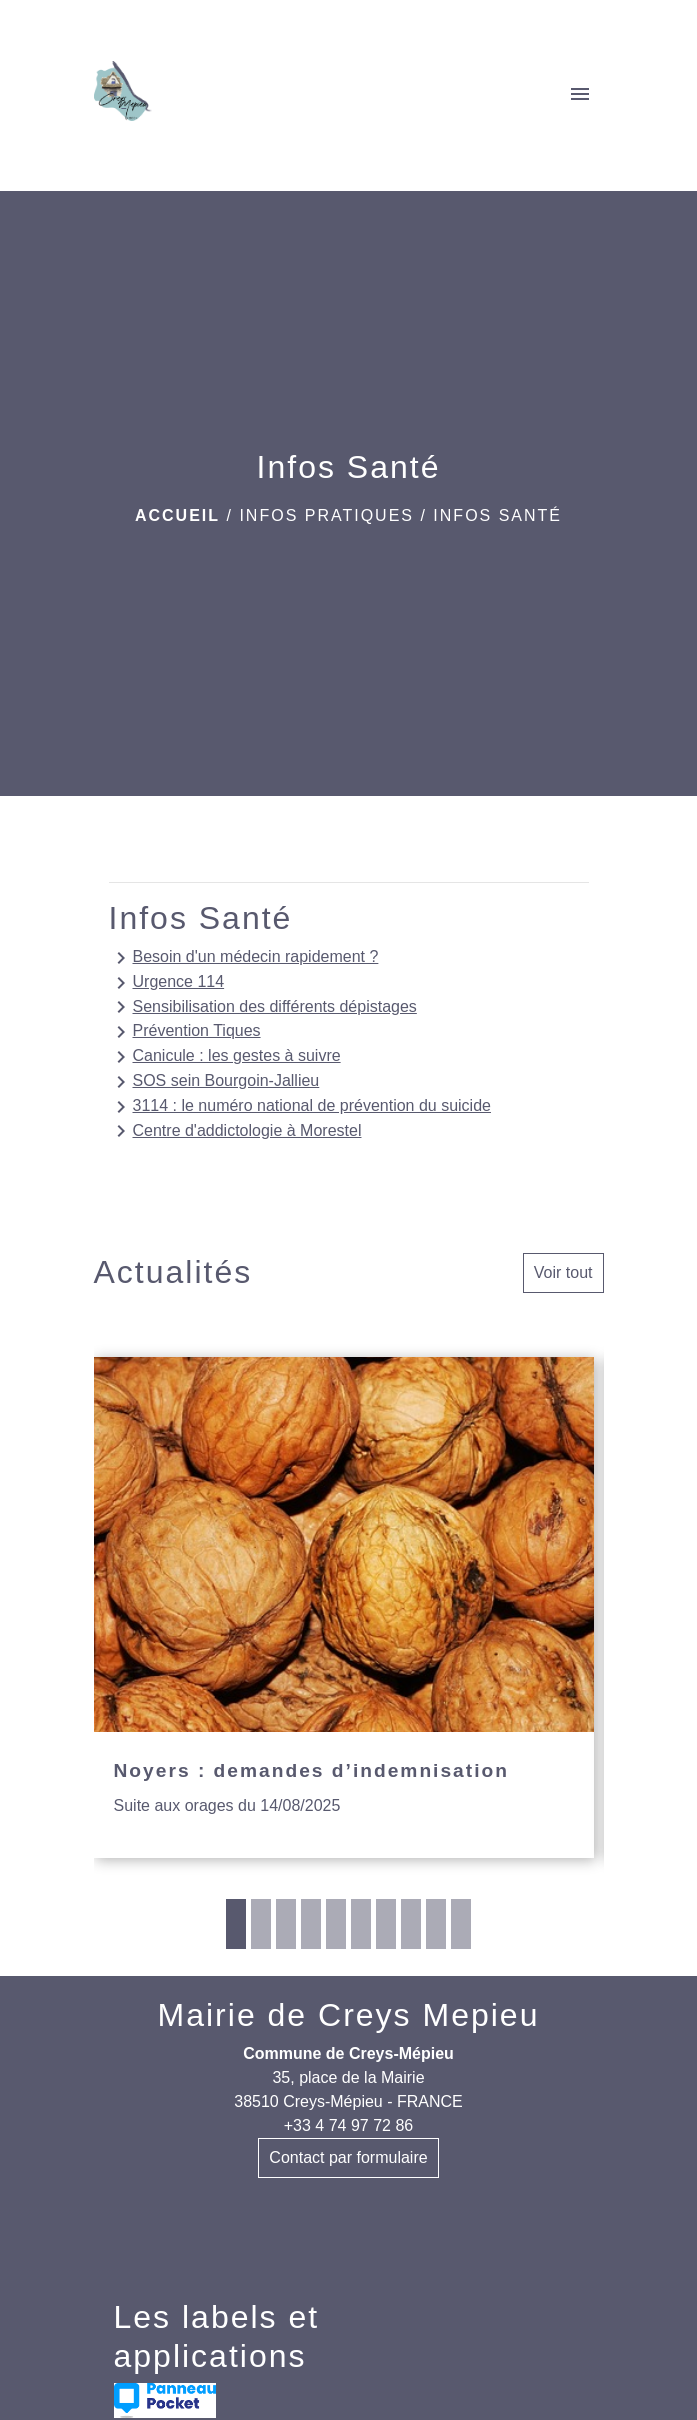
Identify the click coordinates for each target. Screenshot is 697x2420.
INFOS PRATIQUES (326, 515)
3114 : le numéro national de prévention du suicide (300, 1107)
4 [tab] (311, 1924)
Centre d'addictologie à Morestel (235, 1131)
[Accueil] (123, 95)
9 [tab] (436, 1924)
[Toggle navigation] (580, 95)
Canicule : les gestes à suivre (225, 1057)
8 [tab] (411, 1924)
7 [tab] (386, 1924)
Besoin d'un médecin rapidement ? (244, 958)
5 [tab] (336, 1924)
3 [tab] (286, 1924)
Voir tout (563, 1272)
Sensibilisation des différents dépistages (263, 1007)
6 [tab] (361, 1924)
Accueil (177, 515)
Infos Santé (497, 515)
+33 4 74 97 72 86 (348, 2125)
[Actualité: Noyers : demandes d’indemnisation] (344, 1607)
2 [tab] (261, 1924)
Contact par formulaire (348, 2157)
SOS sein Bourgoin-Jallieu (214, 1082)
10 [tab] (461, 1924)
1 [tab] (236, 1924)
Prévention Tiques (185, 1032)
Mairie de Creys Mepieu (349, 2015)
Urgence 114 (167, 983)
